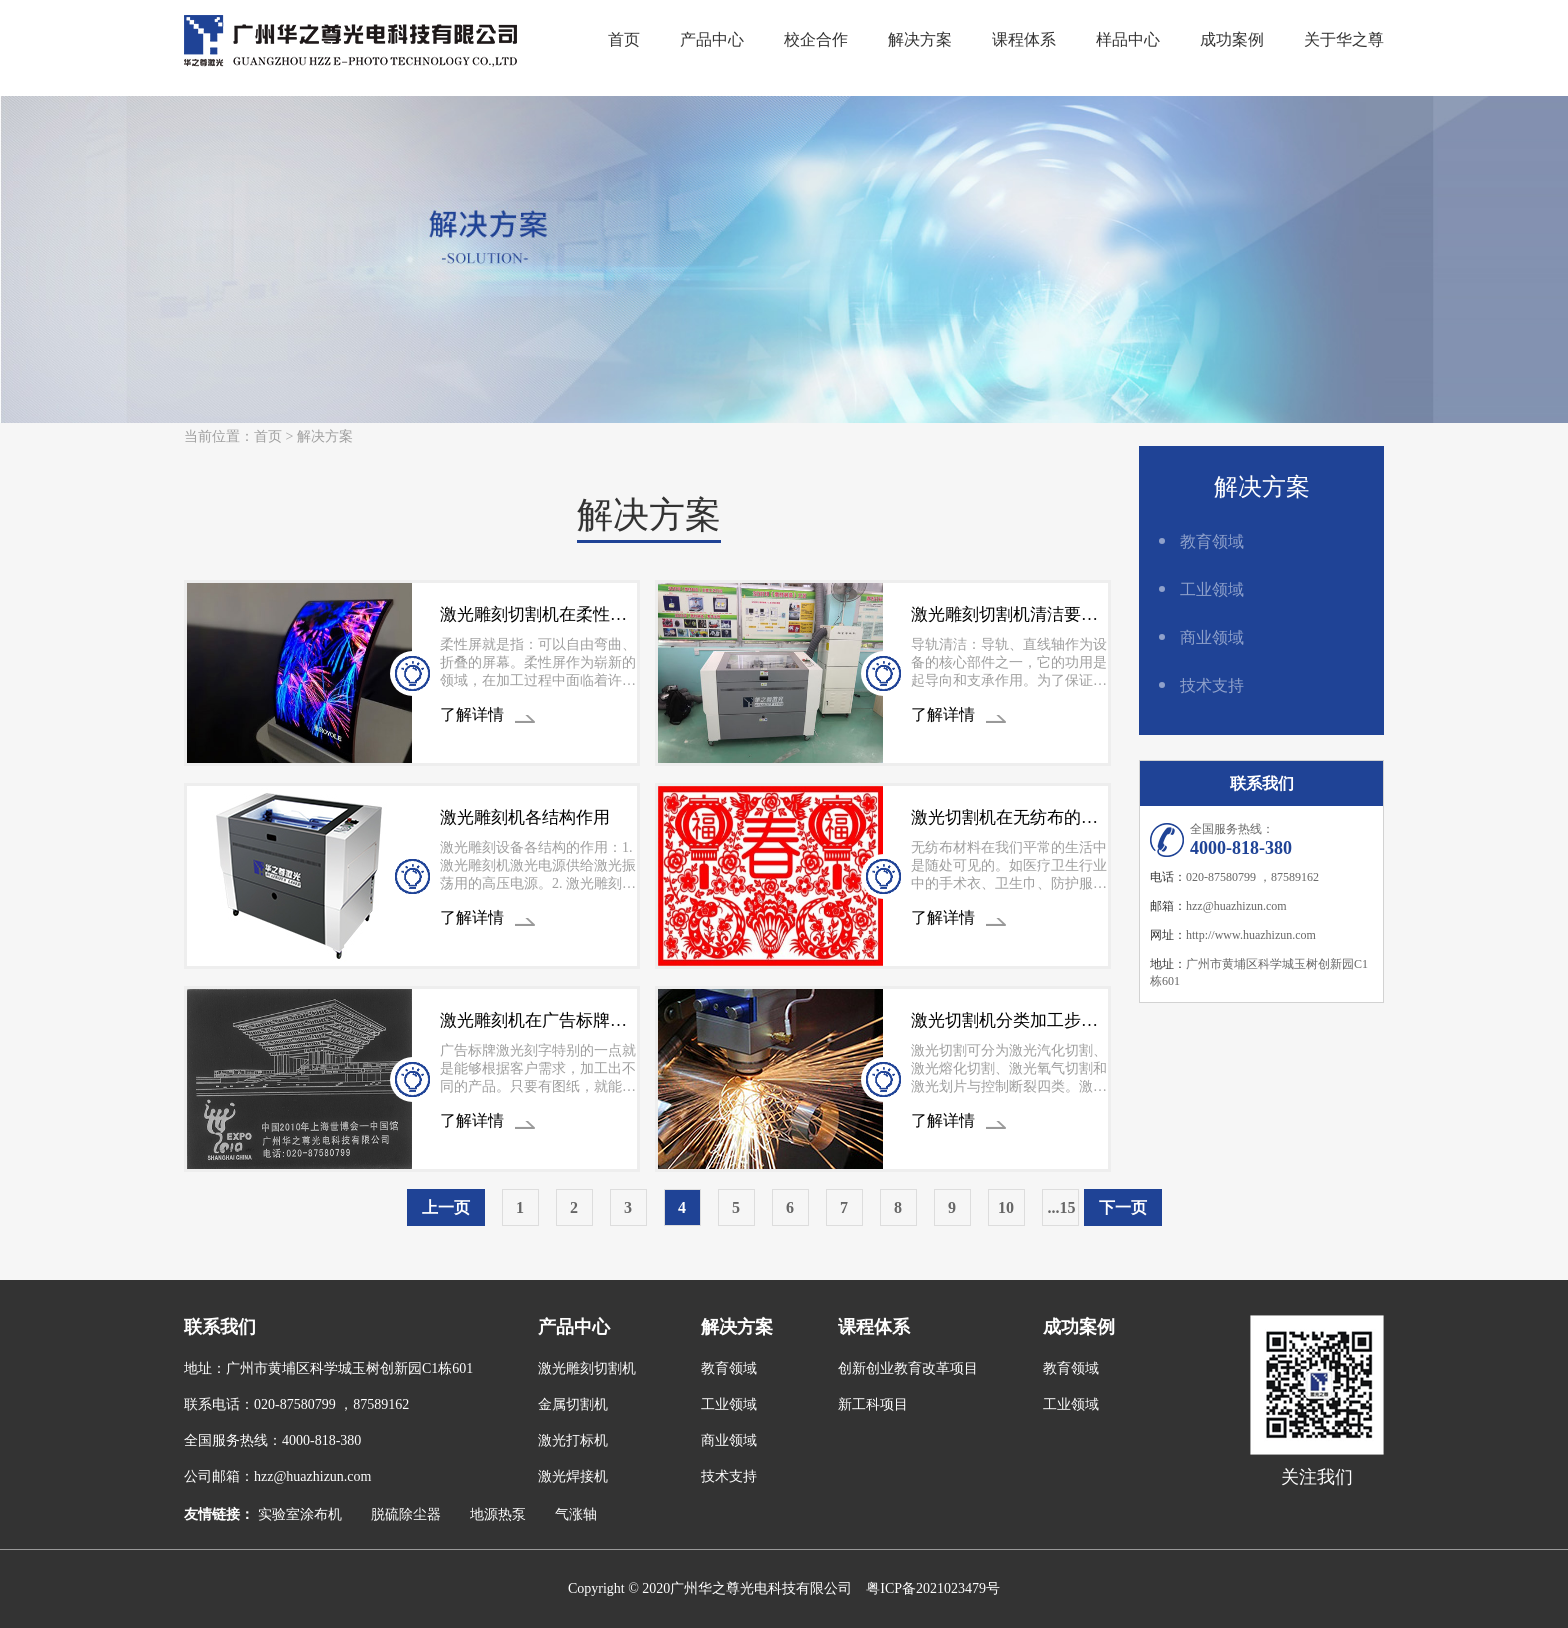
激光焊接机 (573, 1476)
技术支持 (1212, 685)
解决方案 (920, 39)
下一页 (1123, 1207)
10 (1006, 1207)
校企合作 (816, 39)
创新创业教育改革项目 (908, 1368)
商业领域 (1212, 637)
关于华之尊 (1344, 39)
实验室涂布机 (300, 1514)
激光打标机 (573, 1440)
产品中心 (712, 39)
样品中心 (1128, 39)
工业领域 (1212, 589)
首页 (624, 39)
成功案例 (1232, 39)
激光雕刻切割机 (587, 1368)
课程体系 (1024, 39)
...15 (1062, 1207)
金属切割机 (573, 1404)
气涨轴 (576, 1514)
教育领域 (1212, 541)
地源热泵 (498, 1514)
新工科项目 (873, 1404)
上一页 (446, 1207)
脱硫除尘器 (406, 1514)
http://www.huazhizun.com (1251, 935)
